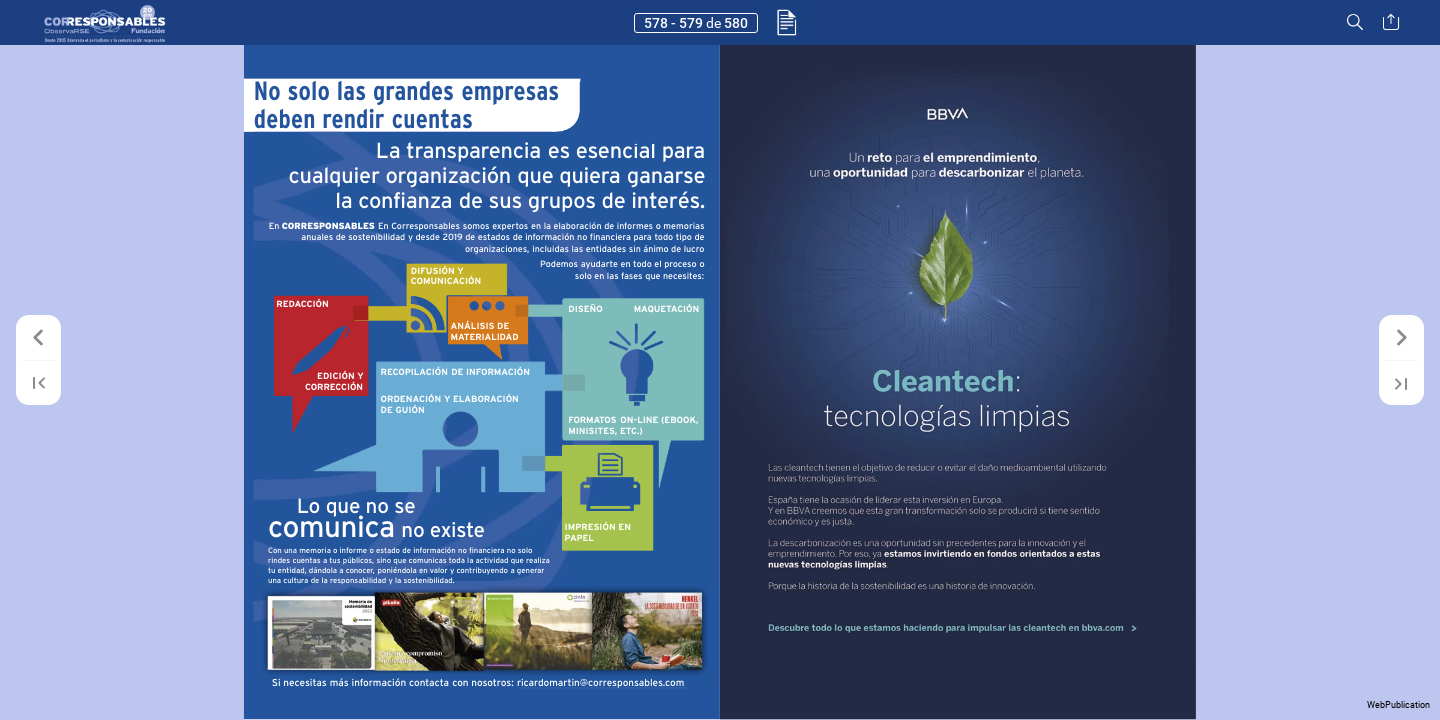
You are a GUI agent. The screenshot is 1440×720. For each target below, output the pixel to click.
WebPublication (1398, 705)
